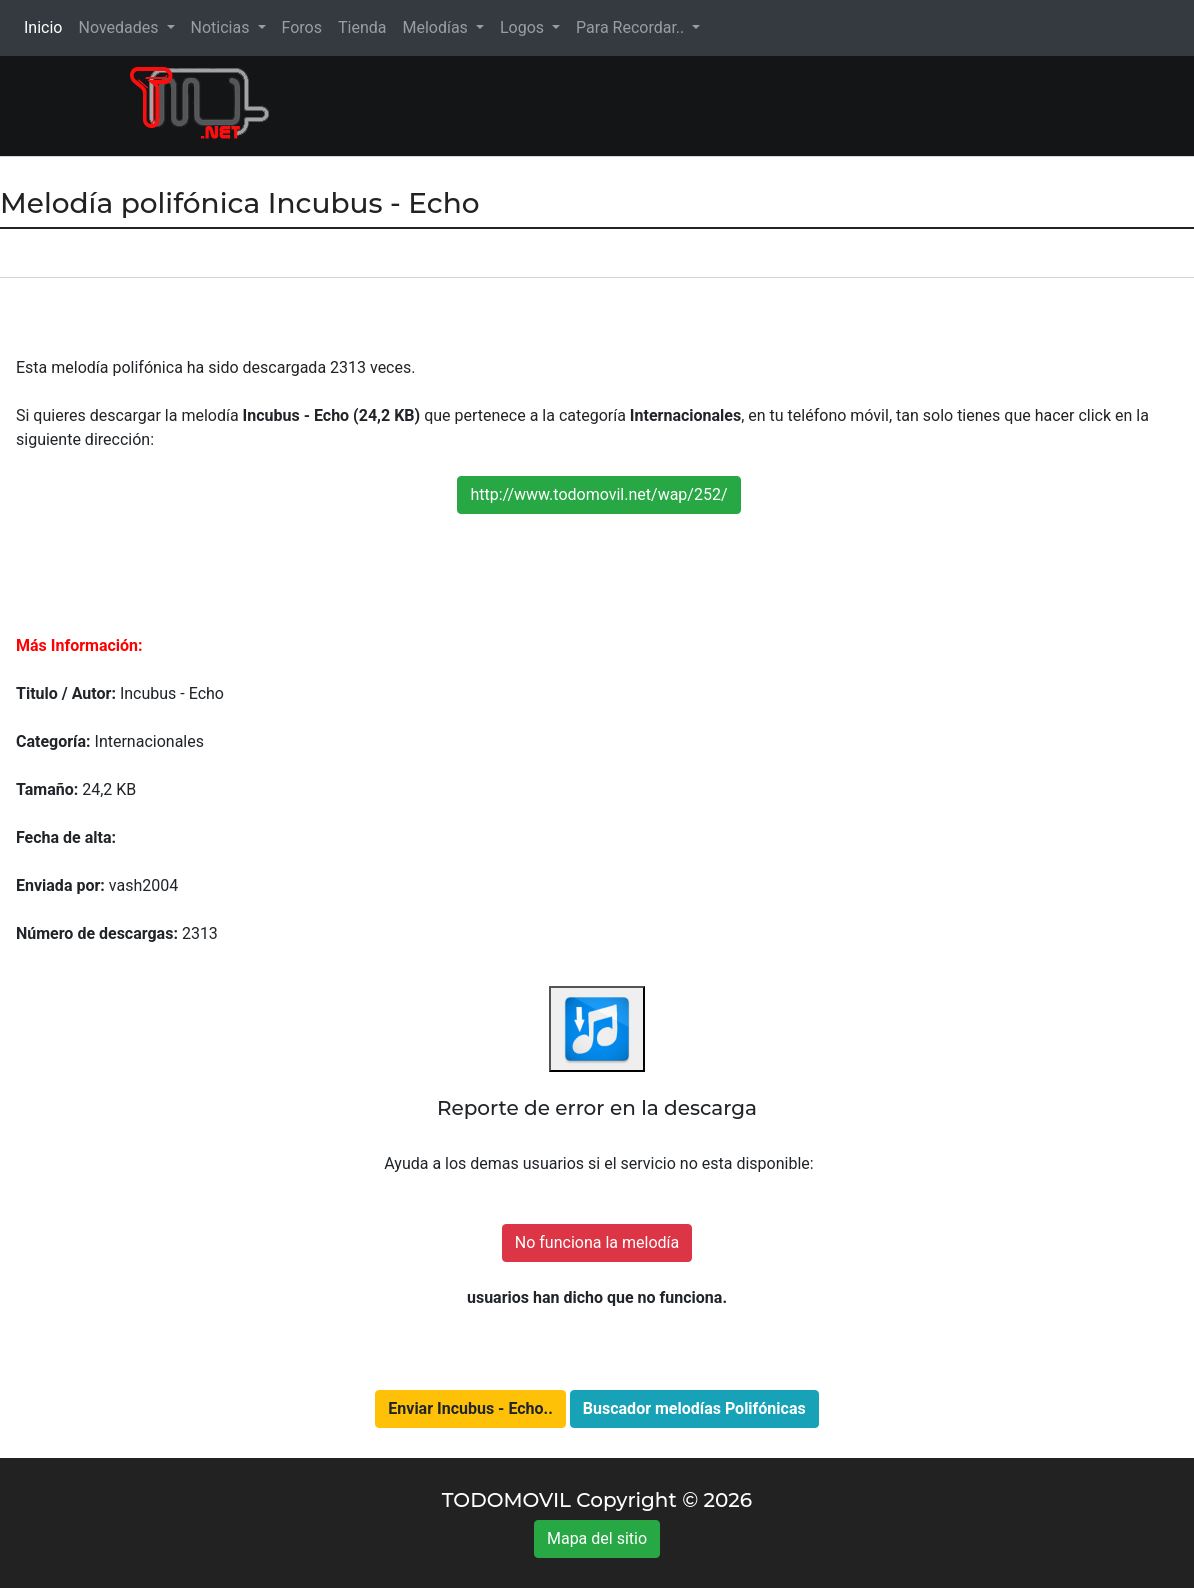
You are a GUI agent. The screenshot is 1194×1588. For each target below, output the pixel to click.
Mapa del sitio (597, 1538)
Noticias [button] (222, 27)
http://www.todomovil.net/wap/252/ (598, 494)
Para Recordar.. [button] (632, 27)
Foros (302, 27)
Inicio (47, 26)
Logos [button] (524, 27)
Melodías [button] (436, 27)
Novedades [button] (120, 27)
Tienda (362, 27)
